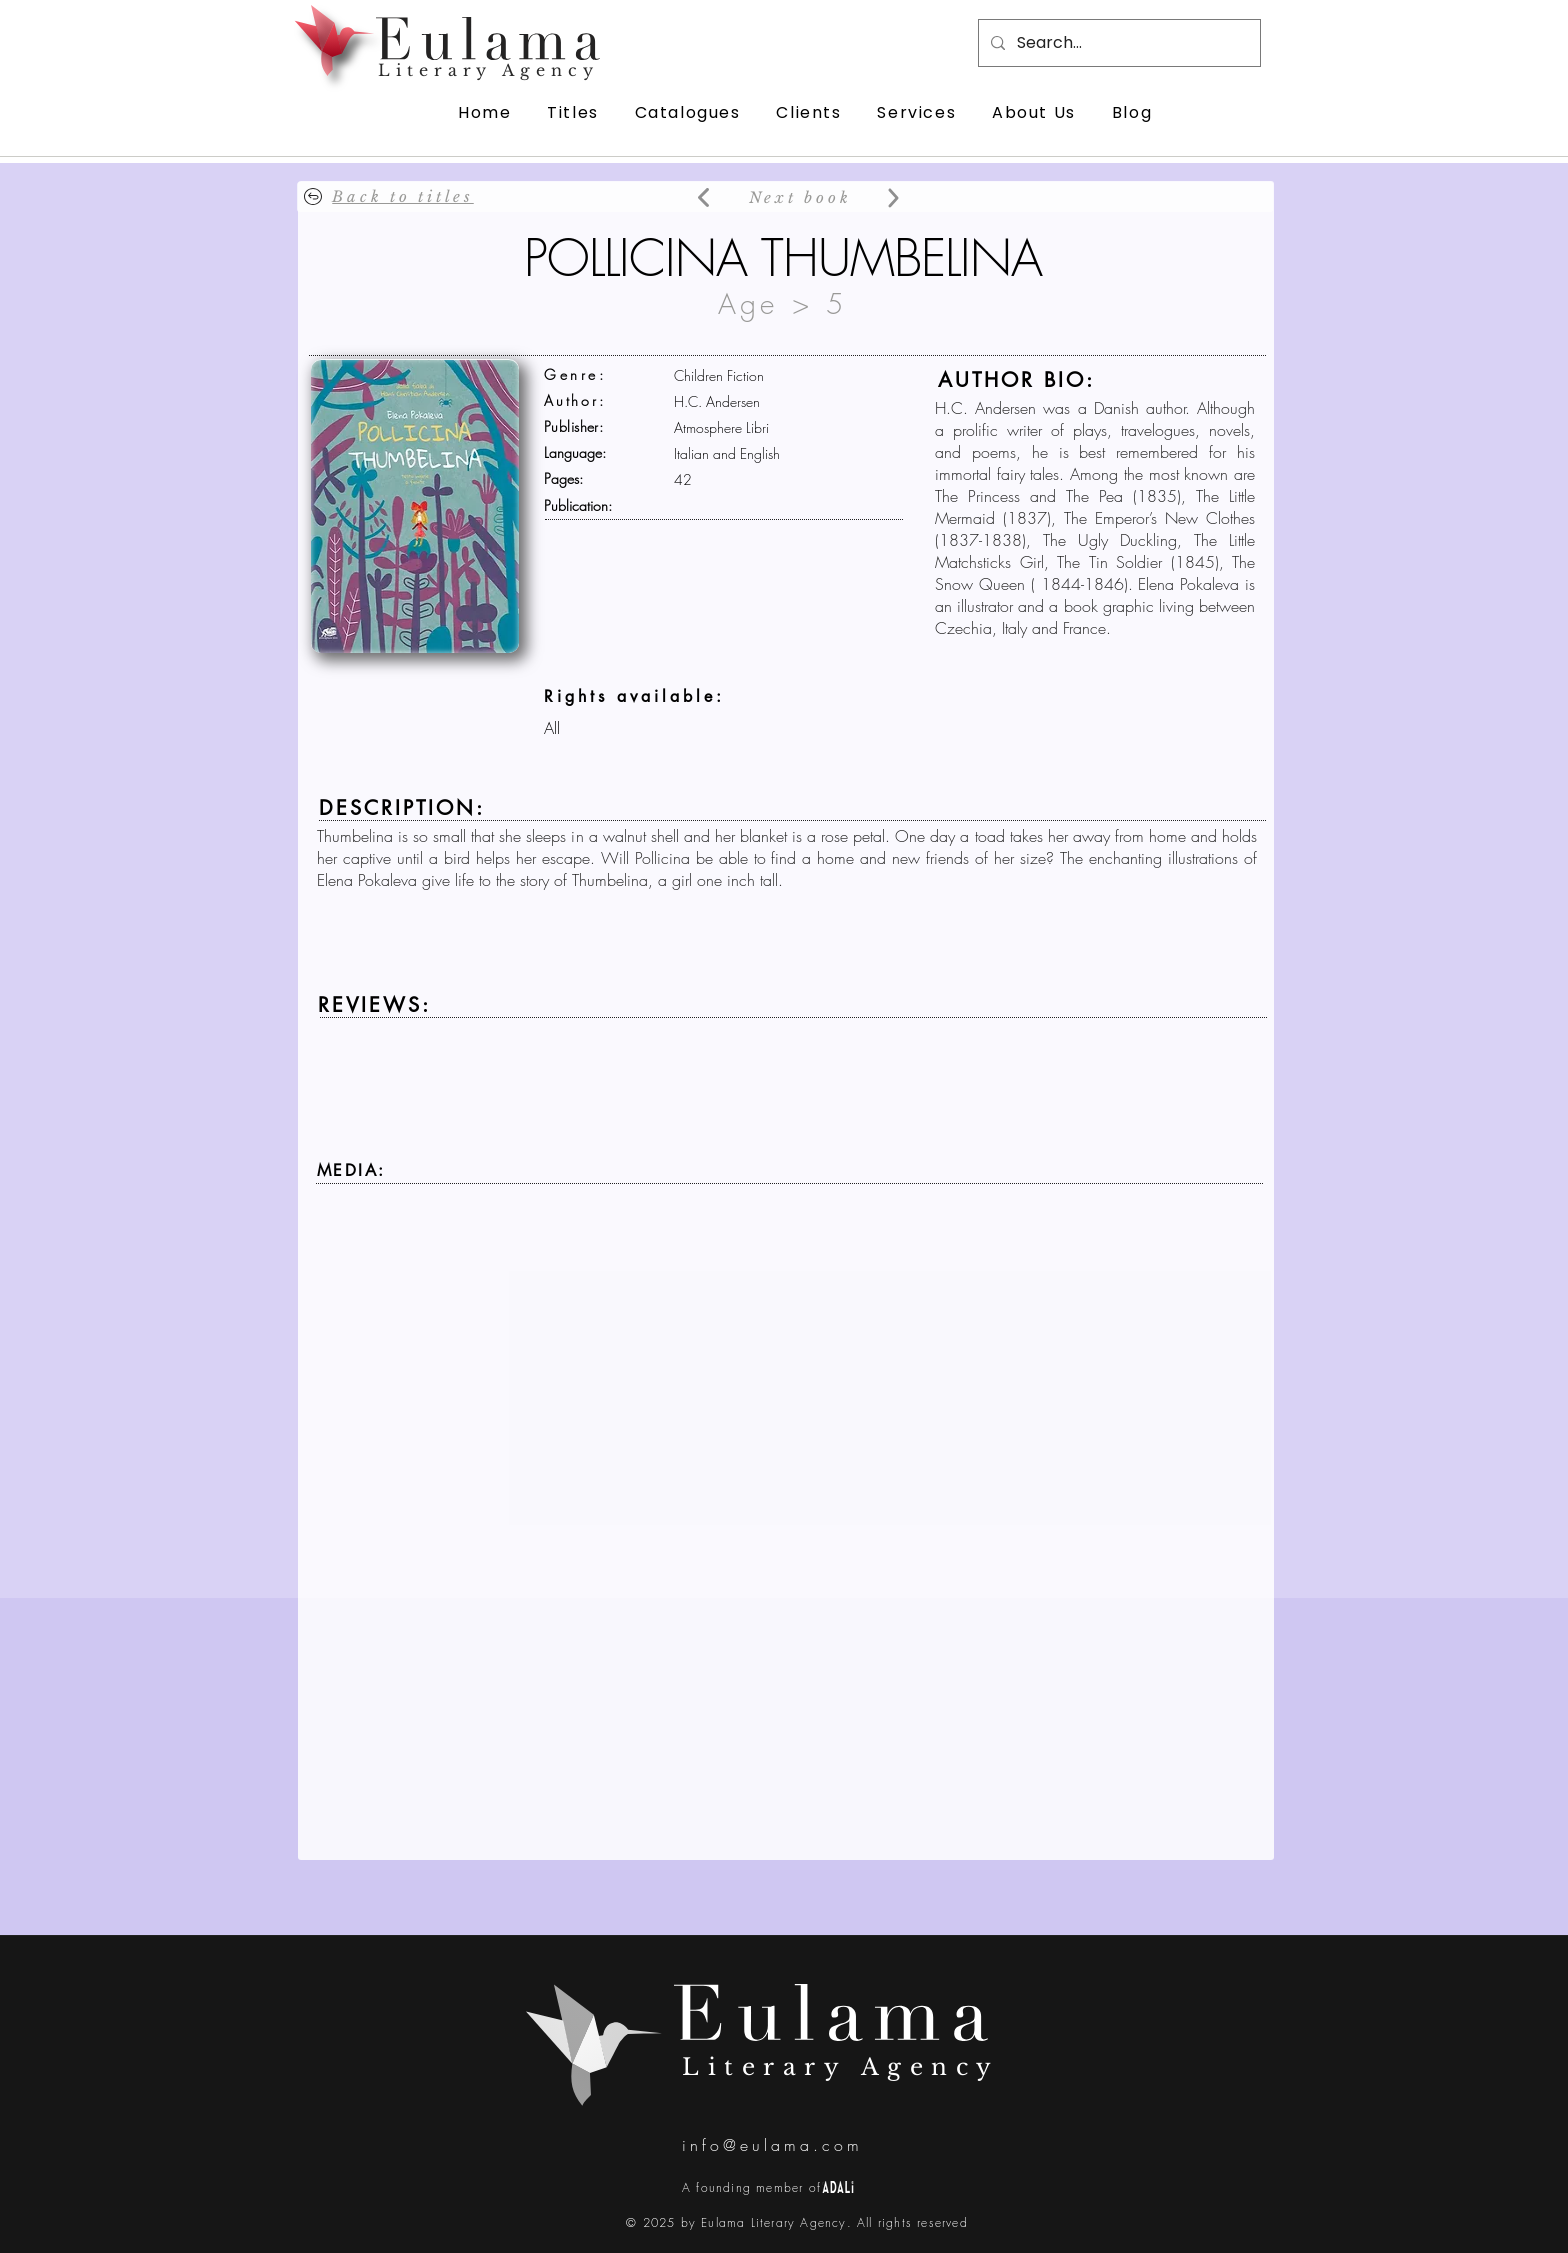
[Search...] (1117, 43)
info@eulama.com (772, 2145)
